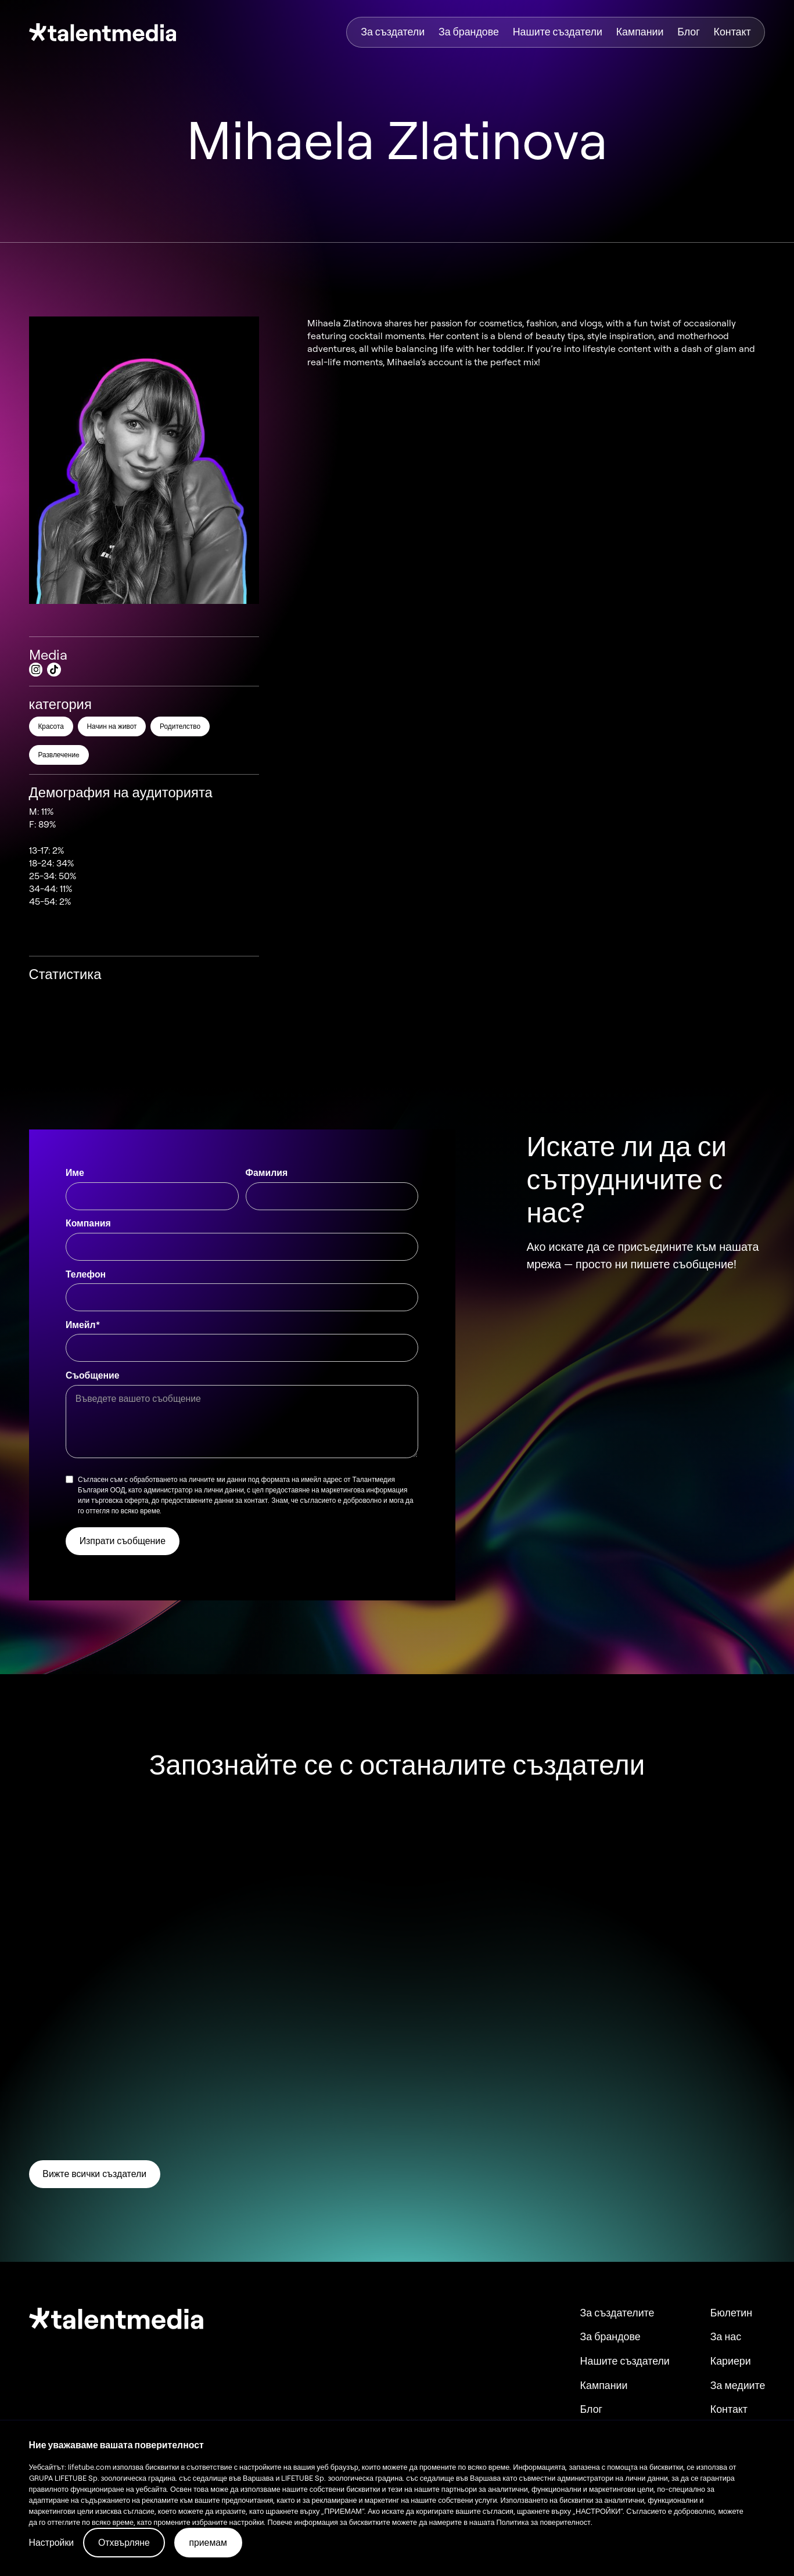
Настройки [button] (51, 2542)
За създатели (393, 31)
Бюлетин (731, 2313)
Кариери (730, 2361)
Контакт (732, 31)
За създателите (617, 2313)
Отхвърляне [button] (124, 2542)
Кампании (640, 31)
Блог (688, 31)
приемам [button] (208, 2542)
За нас (725, 2337)
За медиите (738, 2385)
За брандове (469, 31)
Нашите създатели (557, 31)
